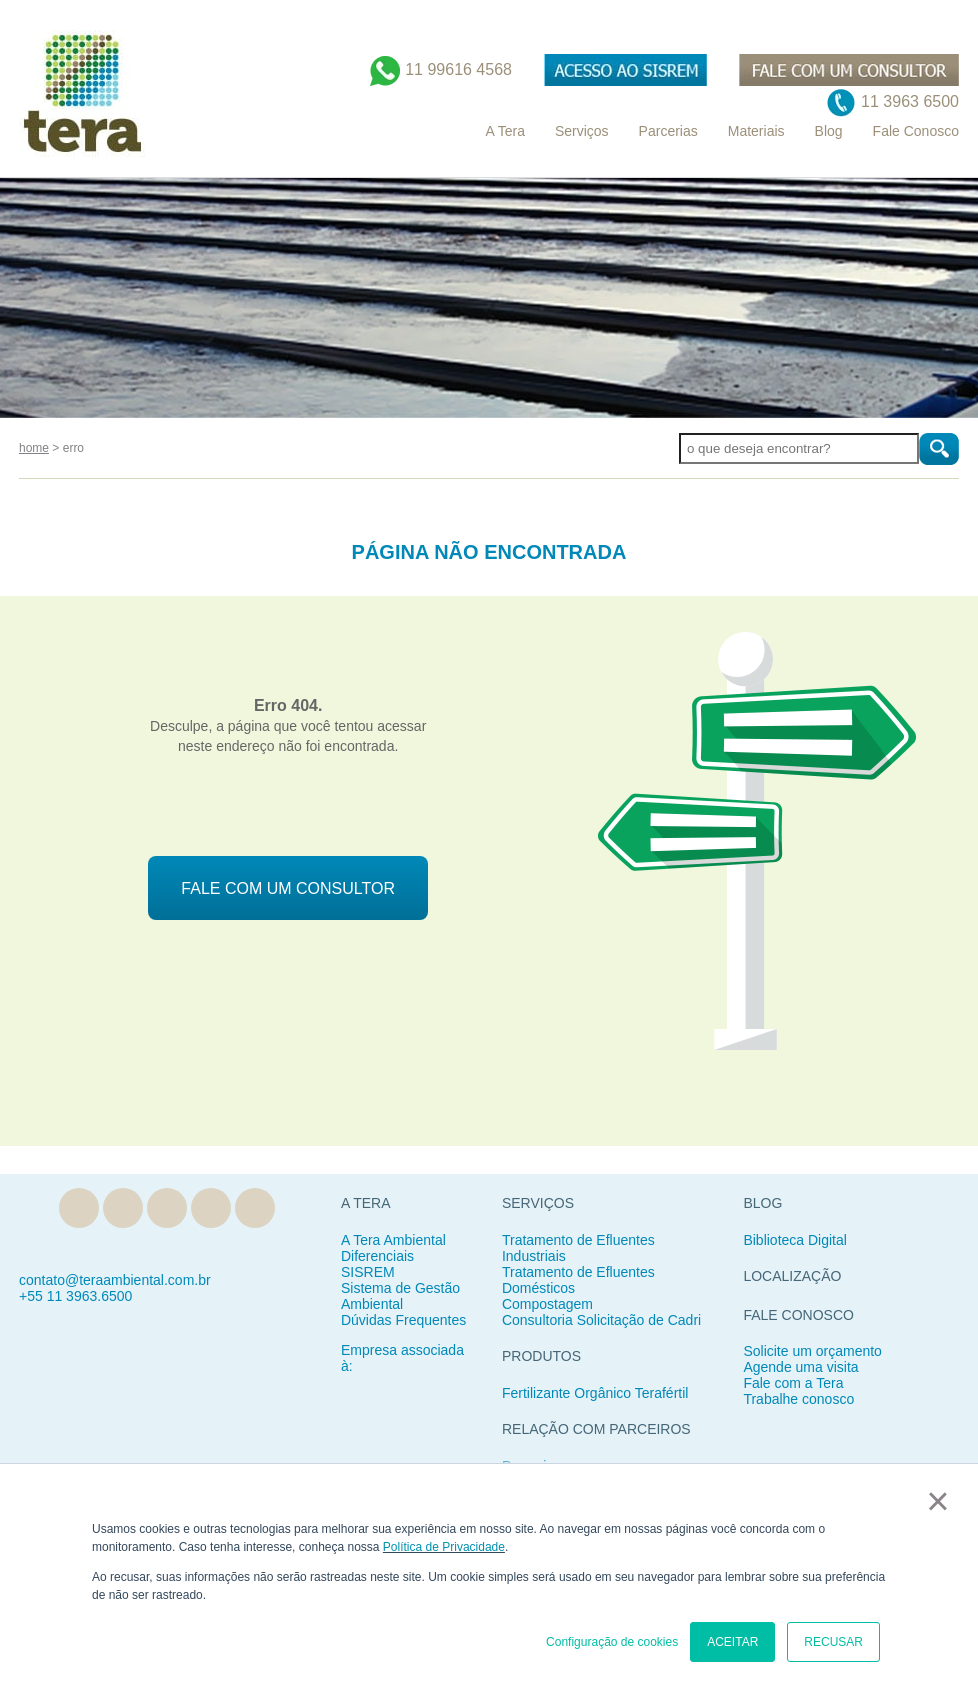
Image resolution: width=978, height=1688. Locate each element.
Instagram (211, 1208)
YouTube (255, 1208)
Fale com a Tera (793, 1383)
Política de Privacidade (444, 1547)
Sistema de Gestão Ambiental (400, 1296)
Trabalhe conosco (798, 1399)
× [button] (937, 1501)
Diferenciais (377, 1256)
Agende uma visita (800, 1367)
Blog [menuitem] (829, 131)
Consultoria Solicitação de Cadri (601, 1320)
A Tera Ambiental (393, 1240)
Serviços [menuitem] (582, 131)
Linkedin (123, 1208)
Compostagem (547, 1304)
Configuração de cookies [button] (612, 1642)
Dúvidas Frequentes (403, 1320)
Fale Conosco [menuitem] (916, 131)
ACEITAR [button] (732, 1642)
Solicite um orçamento (812, 1351)
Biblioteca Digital (795, 1240)
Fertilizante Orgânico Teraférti (593, 1393)
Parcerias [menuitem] (668, 131)
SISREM (368, 1272)
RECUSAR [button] (833, 1642)
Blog (79, 1208)
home (34, 448)
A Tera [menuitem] (504, 131)
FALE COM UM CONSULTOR (288, 888)
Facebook (167, 1208)
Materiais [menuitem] (756, 131)
